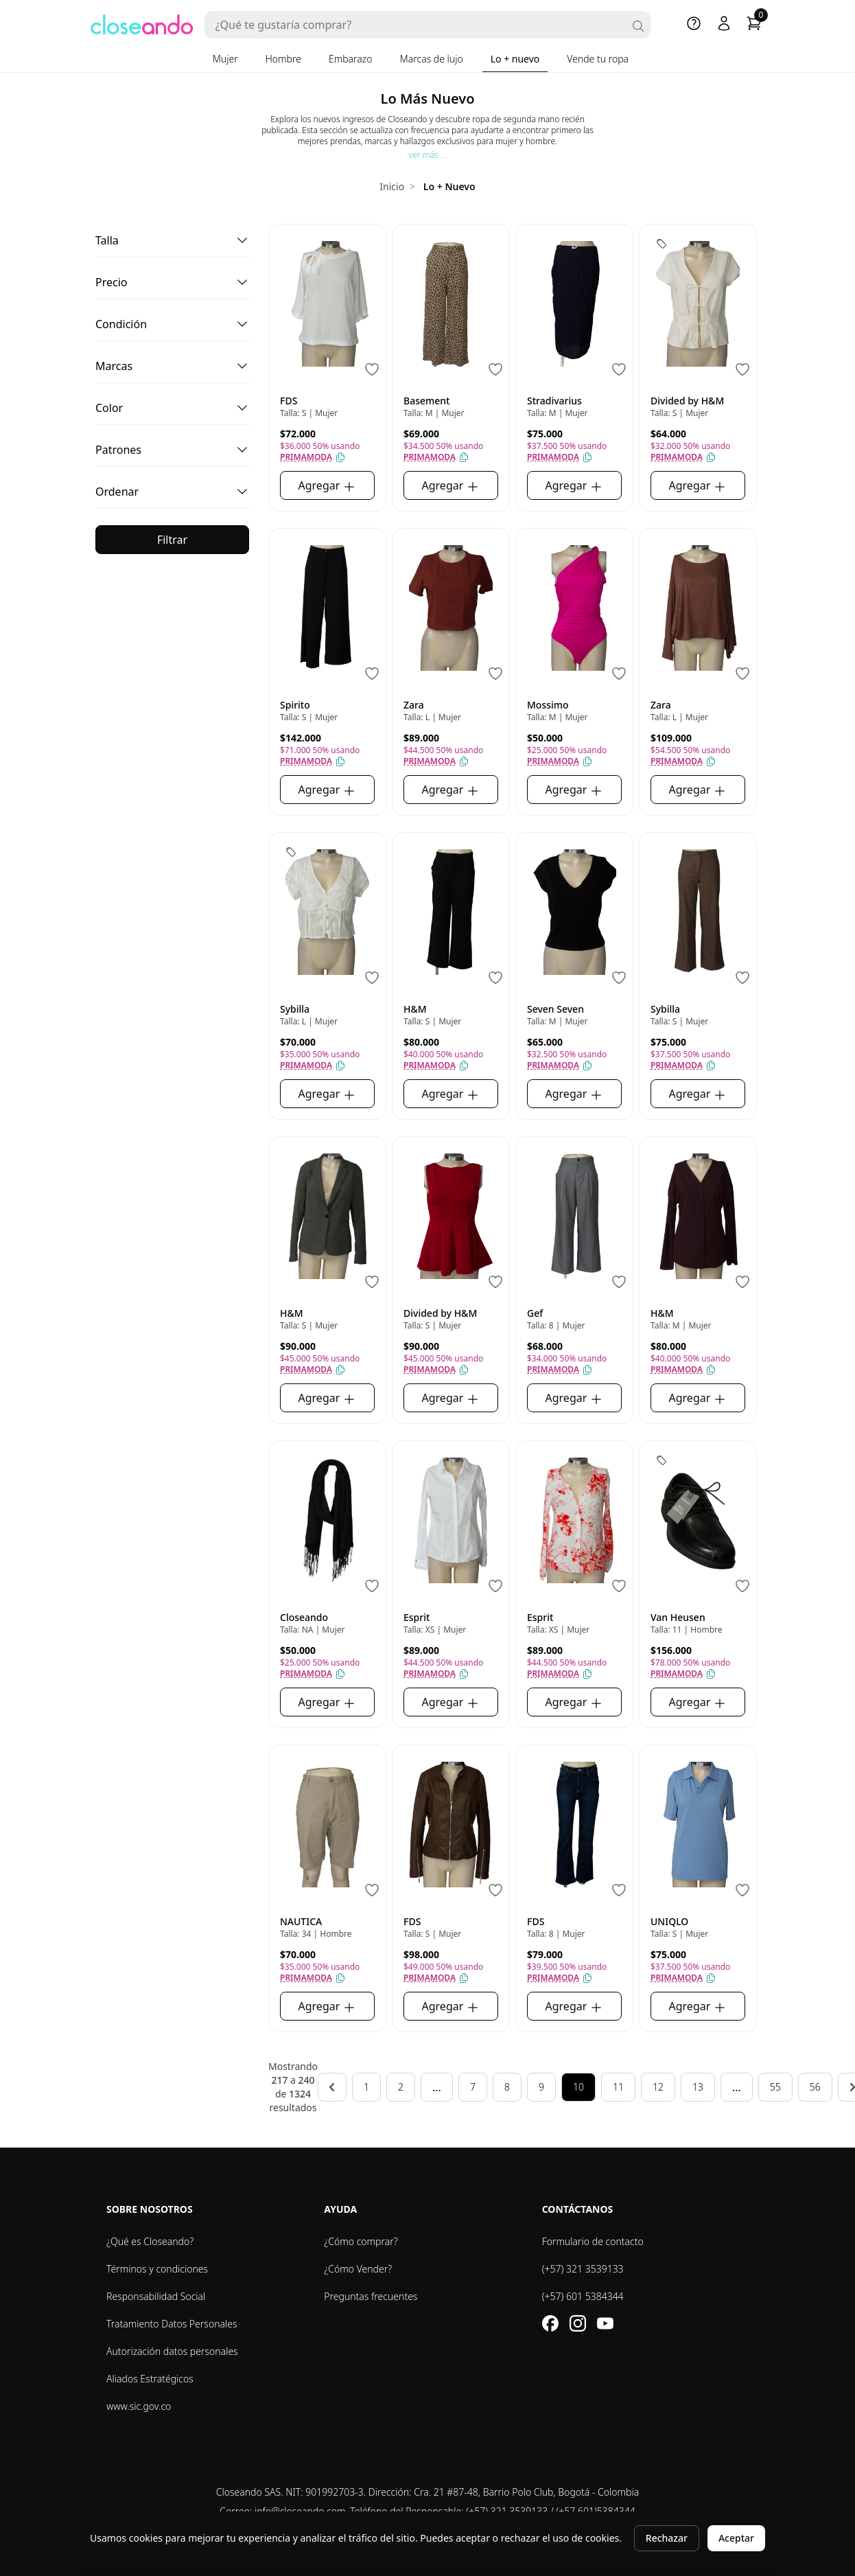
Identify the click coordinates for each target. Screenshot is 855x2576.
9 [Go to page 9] (541, 2086)
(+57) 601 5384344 (583, 2296)
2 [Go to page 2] (400, 2086)
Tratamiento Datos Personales (171, 2323)
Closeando (304, 1617)
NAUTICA (301, 1921)
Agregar (327, 486)
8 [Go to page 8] (507, 2086)
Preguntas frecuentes (370, 2296)
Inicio (391, 186)
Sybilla (294, 1008)
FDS (288, 400)
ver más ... (428, 155)
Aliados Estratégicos (150, 2378)
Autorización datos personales (172, 2351)
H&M (415, 1008)
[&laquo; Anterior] (332, 2087)
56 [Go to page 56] (815, 2086)
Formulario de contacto (593, 2241)
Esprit (416, 1617)
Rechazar (667, 2537)
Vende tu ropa (598, 58)
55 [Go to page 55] (775, 2086)
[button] (172, 240)
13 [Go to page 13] (697, 2086)
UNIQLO (669, 1921)
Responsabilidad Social (155, 2296)
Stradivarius (554, 400)
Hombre (283, 58)
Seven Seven (555, 1008)
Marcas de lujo (431, 58)
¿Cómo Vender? (358, 2268)
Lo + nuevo (515, 58)
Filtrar (172, 539)
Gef (535, 1313)
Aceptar (736, 2537)
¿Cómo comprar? (360, 2241)
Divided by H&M (687, 400)
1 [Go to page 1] (366, 2086)
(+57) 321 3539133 (583, 2268)
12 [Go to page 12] (658, 2086)
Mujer (225, 58)
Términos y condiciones (157, 2268)
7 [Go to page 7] (473, 2086)
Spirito (295, 704)
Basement (426, 400)
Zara (413, 704)
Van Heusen (678, 1617)
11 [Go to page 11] (618, 2086)
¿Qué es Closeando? (150, 2241)
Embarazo (351, 58)
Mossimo (548, 704)
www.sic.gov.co (138, 2406)
